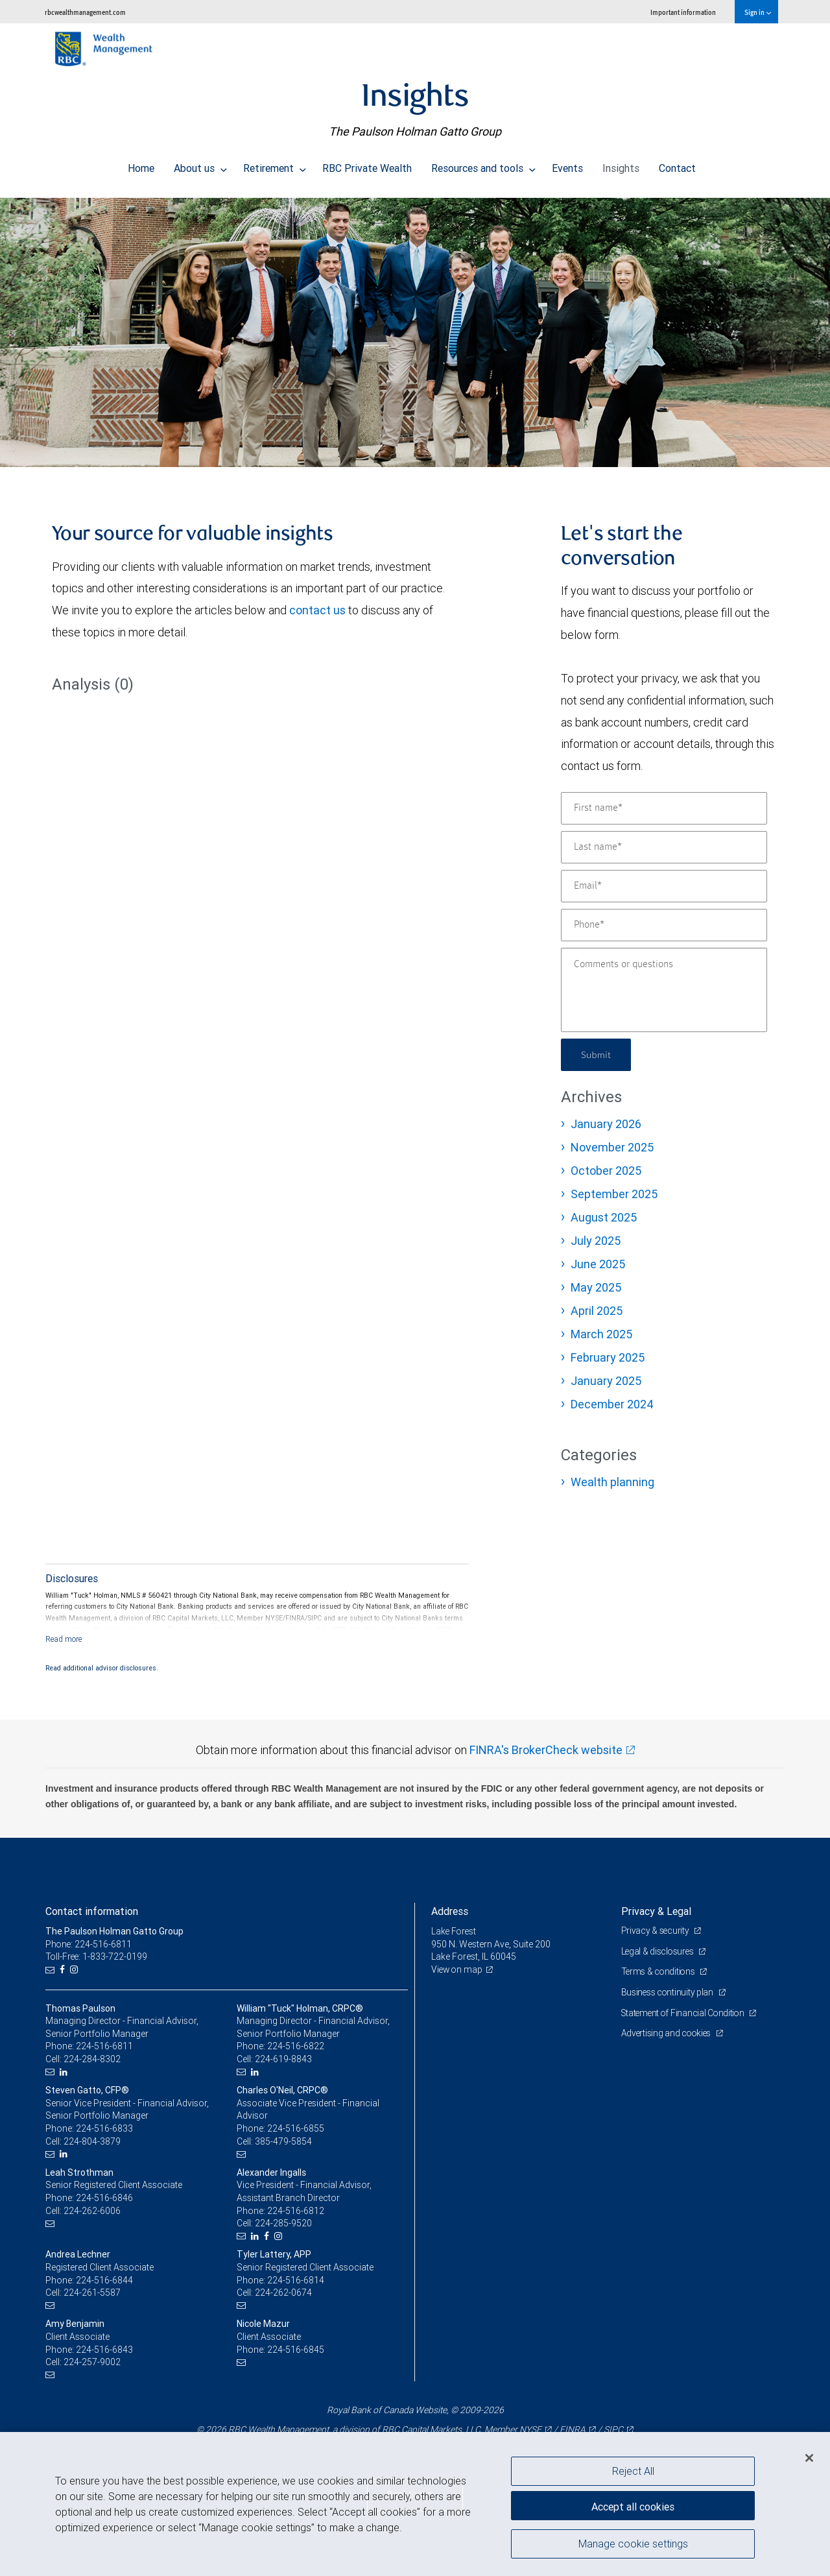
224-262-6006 (92, 2211)
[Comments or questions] (664, 990)
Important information (683, 12)
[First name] (664, 808)
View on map (457, 1969)
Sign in (757, 12)
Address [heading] (449, 1911)
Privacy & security (656, 1930)
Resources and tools (483, 164)
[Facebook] (64, 1970)
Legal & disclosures (659, 1951)
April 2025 (596, 1310)
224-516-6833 (104, 2128)
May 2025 (596, 1287)
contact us (317, 610)
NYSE (530, 2429)
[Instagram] (75, 1970)
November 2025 (612, 1147)
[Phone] (664, 925)
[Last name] (664, 847)
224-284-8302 (92, 2059)
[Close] (809, 2458)
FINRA (573, 2429)
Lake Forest (454, 1931)
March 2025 (601, 1334)
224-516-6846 (104, 2198)
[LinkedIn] (65, 2072)
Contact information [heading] (91, 1911)
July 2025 (596, 1240)
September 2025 (614, 1193)
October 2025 (606, 1170)
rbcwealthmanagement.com (85, 12)
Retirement (274, 164)
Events (567, 164)
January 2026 (606, 1123)
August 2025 (604, 1217)
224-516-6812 (295, 2211)
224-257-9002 (92, 2362)
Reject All (633, 2470)
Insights (620, 164)
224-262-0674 (283, 2292)
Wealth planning (612, 1482)
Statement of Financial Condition (685, 2013)
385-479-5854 (283, 2141)
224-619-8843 (283, 2059)
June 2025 (598, 1264)
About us (200, 164)
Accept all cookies (632, 2504)
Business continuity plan (669, 1992)
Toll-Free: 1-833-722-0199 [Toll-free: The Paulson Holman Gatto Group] (97, 1956)
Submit (597, 1054)
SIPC (613, 2429)
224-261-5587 (92, 2292)
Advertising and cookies (668, 2033)
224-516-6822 (295, 2046)
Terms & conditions (660, 1971)
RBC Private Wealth (367, 164)
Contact (677, 164)
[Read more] (63, 1639)
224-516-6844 (104, 2280)
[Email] (664, 886)
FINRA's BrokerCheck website (545, 1749)
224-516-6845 (295, 2349)
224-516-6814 (295, 2280)
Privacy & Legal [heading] (656, 1911)
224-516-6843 (104, 2349)
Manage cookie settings (633, 2545)
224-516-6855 (295, 2128)
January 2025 (606, 1380)
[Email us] (51, 1970)
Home (141, 164)
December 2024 (612, 1404)
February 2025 (608, 1357)
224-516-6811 (104, 2046)
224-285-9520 (283, 2223)
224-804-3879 (92, 2141)
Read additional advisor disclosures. (101, 1667)
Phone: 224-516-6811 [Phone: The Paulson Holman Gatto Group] (89, 1944)
